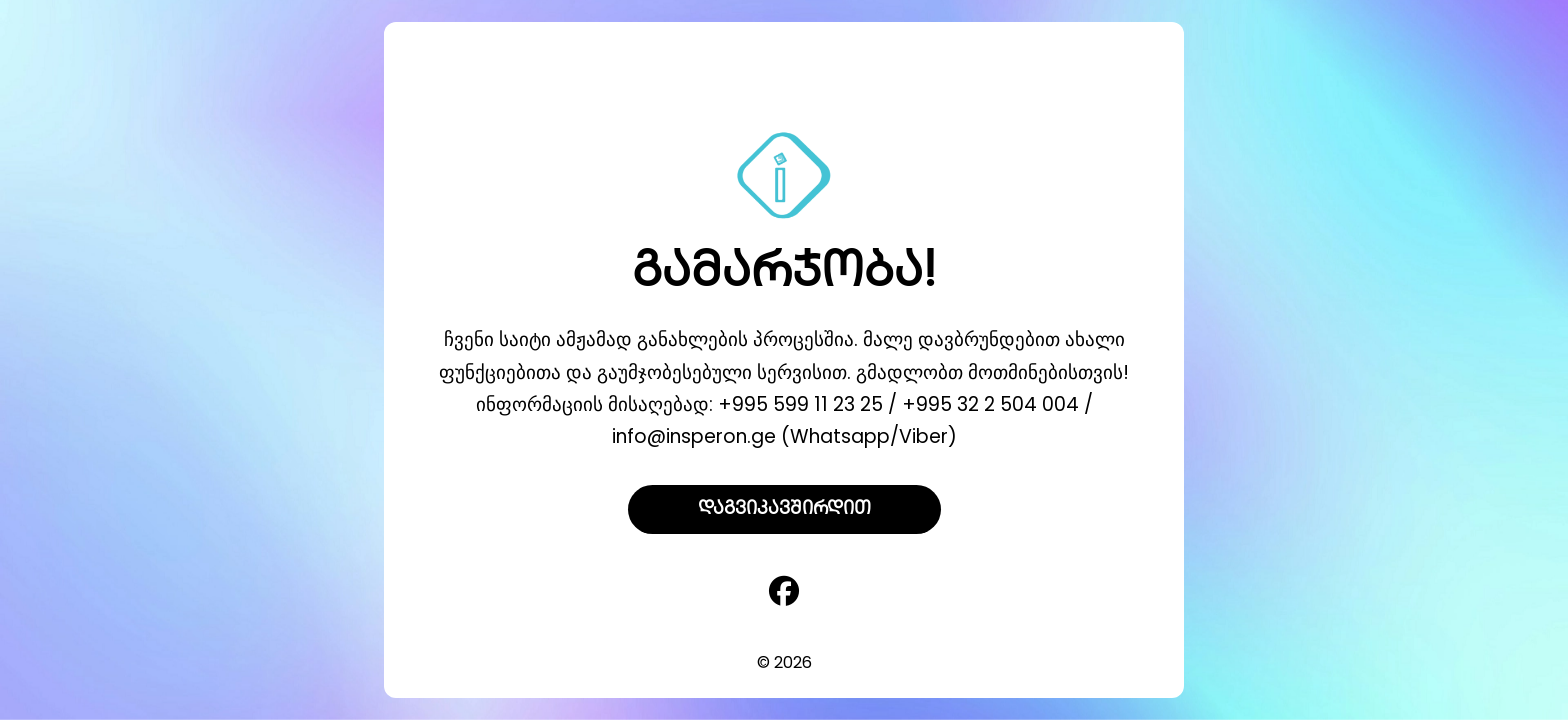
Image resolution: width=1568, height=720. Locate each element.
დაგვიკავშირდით (784, 509)
